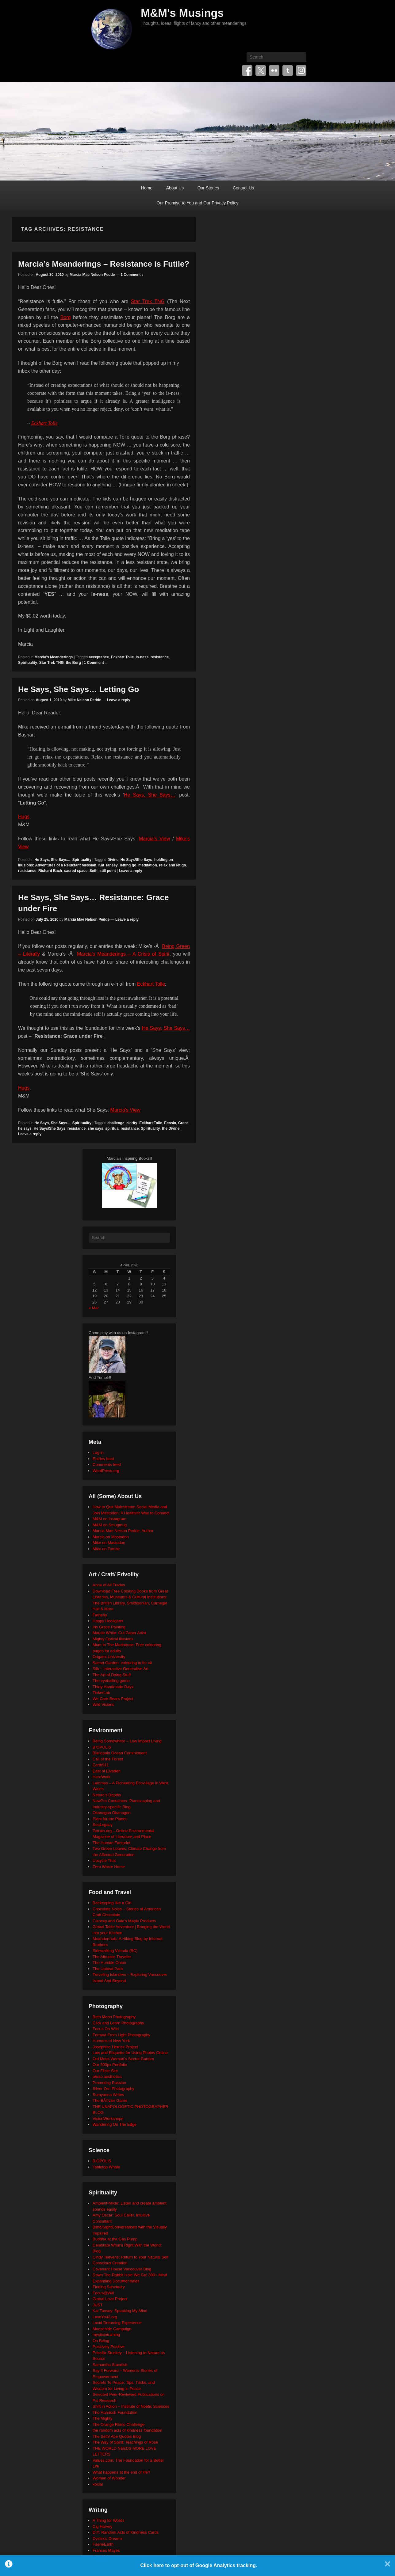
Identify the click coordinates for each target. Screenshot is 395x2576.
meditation (147, 865)
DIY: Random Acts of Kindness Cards (126, 2532)
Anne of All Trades (109, 1585)
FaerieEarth (103, 2544)
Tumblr (287, 70)
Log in (98, 1452)
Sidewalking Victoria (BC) (115, 1950)
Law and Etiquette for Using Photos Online (130, 2052)
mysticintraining (106, 2334)
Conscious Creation (110, 2263)
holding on (163, 860)
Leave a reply (118, 700)
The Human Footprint (111, 1842)
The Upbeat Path (108, 1968)
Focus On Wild (106, 2028)
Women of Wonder (109, 2478)
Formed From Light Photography (121, 2035)
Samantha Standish (110, 2364)
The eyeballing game (111, 1680)
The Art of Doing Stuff (112, 1674)
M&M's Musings (182, 13)
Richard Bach (50, 871)
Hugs (23, 816)
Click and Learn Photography (118, 2023)
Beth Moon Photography (114, 2017)
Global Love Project (110, 2298)
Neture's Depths (107, 1795)
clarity (131, 1123)
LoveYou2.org (105, 2317)
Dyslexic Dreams (108, 2538)
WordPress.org (106, 1470)
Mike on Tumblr (106, 1549)
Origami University (109, 1656)
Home (146, 187)
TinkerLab (101, 1692)
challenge (115, 1123)
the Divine (170, 1128)
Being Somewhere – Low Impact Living (127, 1741)
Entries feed (103, 1458)
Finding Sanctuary (109, 2287)
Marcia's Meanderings (53, 657)
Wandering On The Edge (114, 2124)
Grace (183, 1123)
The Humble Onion (109, 1962)
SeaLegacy (103, 1824)
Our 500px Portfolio (110, 2064)
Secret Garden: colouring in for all (122, 1663)
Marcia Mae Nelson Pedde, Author (123, 1530)
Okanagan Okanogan (112, 1812)
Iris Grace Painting (109, 1627)
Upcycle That (104, 1860)
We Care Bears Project (113, 1698)
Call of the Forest (108, 1759)
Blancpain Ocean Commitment (120, 1753)
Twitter (260, 70)
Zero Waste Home (109, 1866)
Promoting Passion (109, 2082)
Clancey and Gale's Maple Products (124, 1921)
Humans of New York (111, 2040)
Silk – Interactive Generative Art (120, 1668)
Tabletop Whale (106, 2167)
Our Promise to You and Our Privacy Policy (198, 202)
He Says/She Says (136, 860)
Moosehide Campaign (112, 2329)
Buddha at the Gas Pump (115, 2239)
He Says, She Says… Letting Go (78, 689)
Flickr (274, 70)
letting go (128, 865)
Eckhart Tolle (44, 423)
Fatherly (100, 1615)
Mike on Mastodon (109, 1542)
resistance (160, 657)
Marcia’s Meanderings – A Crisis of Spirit (123, 954)
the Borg (73, 662)
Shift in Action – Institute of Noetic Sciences (131, 2406)
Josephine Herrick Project (115, 2047)
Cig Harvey (102, 2526)
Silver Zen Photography (113, 2088)
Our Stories (208, 187)
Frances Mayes (106, 2550)
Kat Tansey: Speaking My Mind (120, 2310)
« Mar (94, 1308)
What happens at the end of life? (121, 2472)
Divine (112, 860)
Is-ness (142, 657)
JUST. (98, 2305)
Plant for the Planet (110, 1819)
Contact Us (243, 187)
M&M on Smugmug (110, 1525)
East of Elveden (107, 1771)
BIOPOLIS (102, 1747)
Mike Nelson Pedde (84, 700)
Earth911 (101, 1765)
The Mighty (102, 2418)
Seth (94, 871)
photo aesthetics (107, 2076)
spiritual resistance (122, 1128)
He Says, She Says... (52, 860)
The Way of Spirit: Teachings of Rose (125, 2442)
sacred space (75, 871)
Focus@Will (103, 2293)
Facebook (247, 70)
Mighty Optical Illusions (113, 1639)
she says (95, 1128)
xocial (98, 2484)
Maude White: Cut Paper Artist (119, 1632)
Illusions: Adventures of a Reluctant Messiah (57, 865)
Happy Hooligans (108, 1621)
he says (25, 1128)
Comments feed (107, 1464)
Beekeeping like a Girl (112, 1903)
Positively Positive (109, 2346)
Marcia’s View (154, 838)
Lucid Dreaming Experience (117, 2322)
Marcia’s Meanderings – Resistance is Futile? (103, 263)
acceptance (99, 657)
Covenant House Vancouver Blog (122, 2269)
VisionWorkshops (108, 2118)
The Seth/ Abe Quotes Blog (117, 2436)
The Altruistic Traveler (112, 1956)
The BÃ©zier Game (110, 2100)
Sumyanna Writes (108, 2094)
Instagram (301, 70)
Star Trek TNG (148, 301)
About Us (175, 187)
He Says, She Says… (149, 794)
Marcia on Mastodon (111, 1537)
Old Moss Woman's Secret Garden (123, 2059)
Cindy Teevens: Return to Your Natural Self (130, 2257)
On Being (101, 2340)
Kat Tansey (108, 865)
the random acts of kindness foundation (127, 2430)
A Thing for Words (109, 2520)
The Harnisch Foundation (115, 2412)
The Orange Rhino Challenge (118, 2424)
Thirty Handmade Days (113, 1686)
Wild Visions (103, 1704)
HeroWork (101, 1777)
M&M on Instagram (109, 1518)
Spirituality (27, 662)
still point (108, 871)
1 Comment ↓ (132, 274)
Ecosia (170, 1123)
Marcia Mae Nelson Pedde (92, 274)
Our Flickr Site (105, 2070)
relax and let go (172, 865)
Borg (65, 317)
